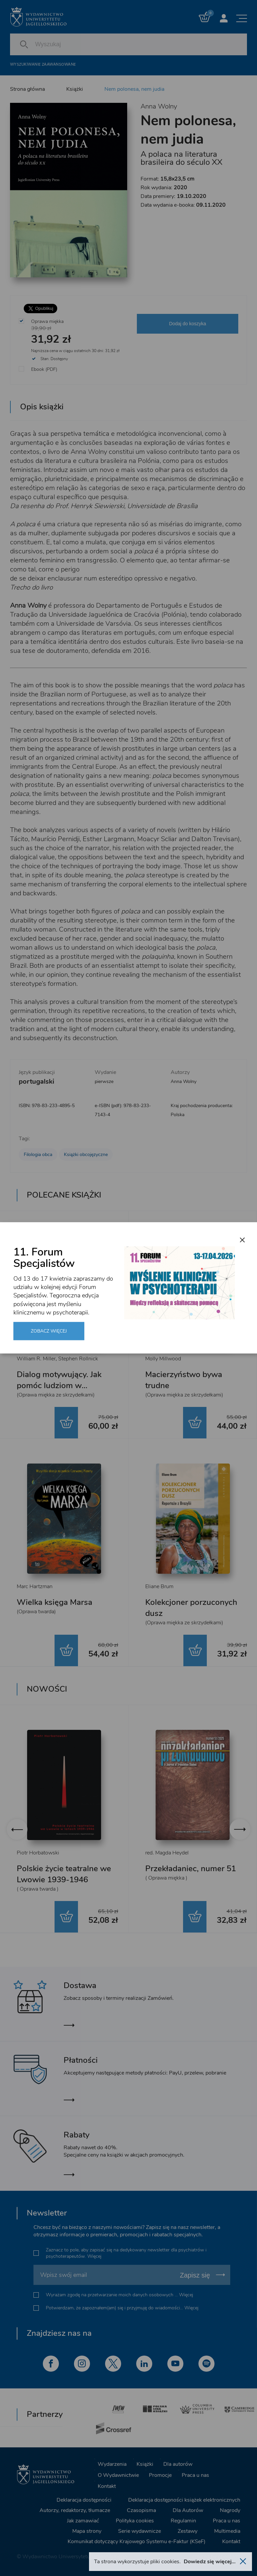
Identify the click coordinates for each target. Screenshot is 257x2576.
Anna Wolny (159, 106)
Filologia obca (38, 1154)
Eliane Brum (159, 1586)
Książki (74, 89)
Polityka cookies (135, 2520)
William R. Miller (36, 1358)
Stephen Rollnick (78, 1358)
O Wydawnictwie (118, 2475)
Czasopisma (141, 2510)
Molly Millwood (163, 1358)
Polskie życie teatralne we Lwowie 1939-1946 (64, 1874)
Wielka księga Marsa (54, 1602)
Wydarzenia (112, 2463)
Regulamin (183, 2520)
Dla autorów (177, 2463)
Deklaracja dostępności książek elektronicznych (184, 2500)
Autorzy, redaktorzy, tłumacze (74, 2510)
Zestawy (187, 2531)
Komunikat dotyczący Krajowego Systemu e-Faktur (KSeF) (136, 2541)
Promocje (160, 2475)
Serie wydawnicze (139, 2531)
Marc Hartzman (35, 1586)
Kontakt (107, 2486)
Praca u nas (195, 2475)
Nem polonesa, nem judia (134, 89)
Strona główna (27, 89)
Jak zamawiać (83, 2520)
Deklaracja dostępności (84, 2500)
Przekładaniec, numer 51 (190, 1868)
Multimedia (227, 2531)
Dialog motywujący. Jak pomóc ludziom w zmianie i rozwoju (59, 1385)
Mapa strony (86, 2531)
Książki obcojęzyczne (86, 1154)
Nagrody (230, 2510)
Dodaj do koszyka (187, 323)
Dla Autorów (188, 2510)
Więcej (94, 2256)
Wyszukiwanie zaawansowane (43, 64)
